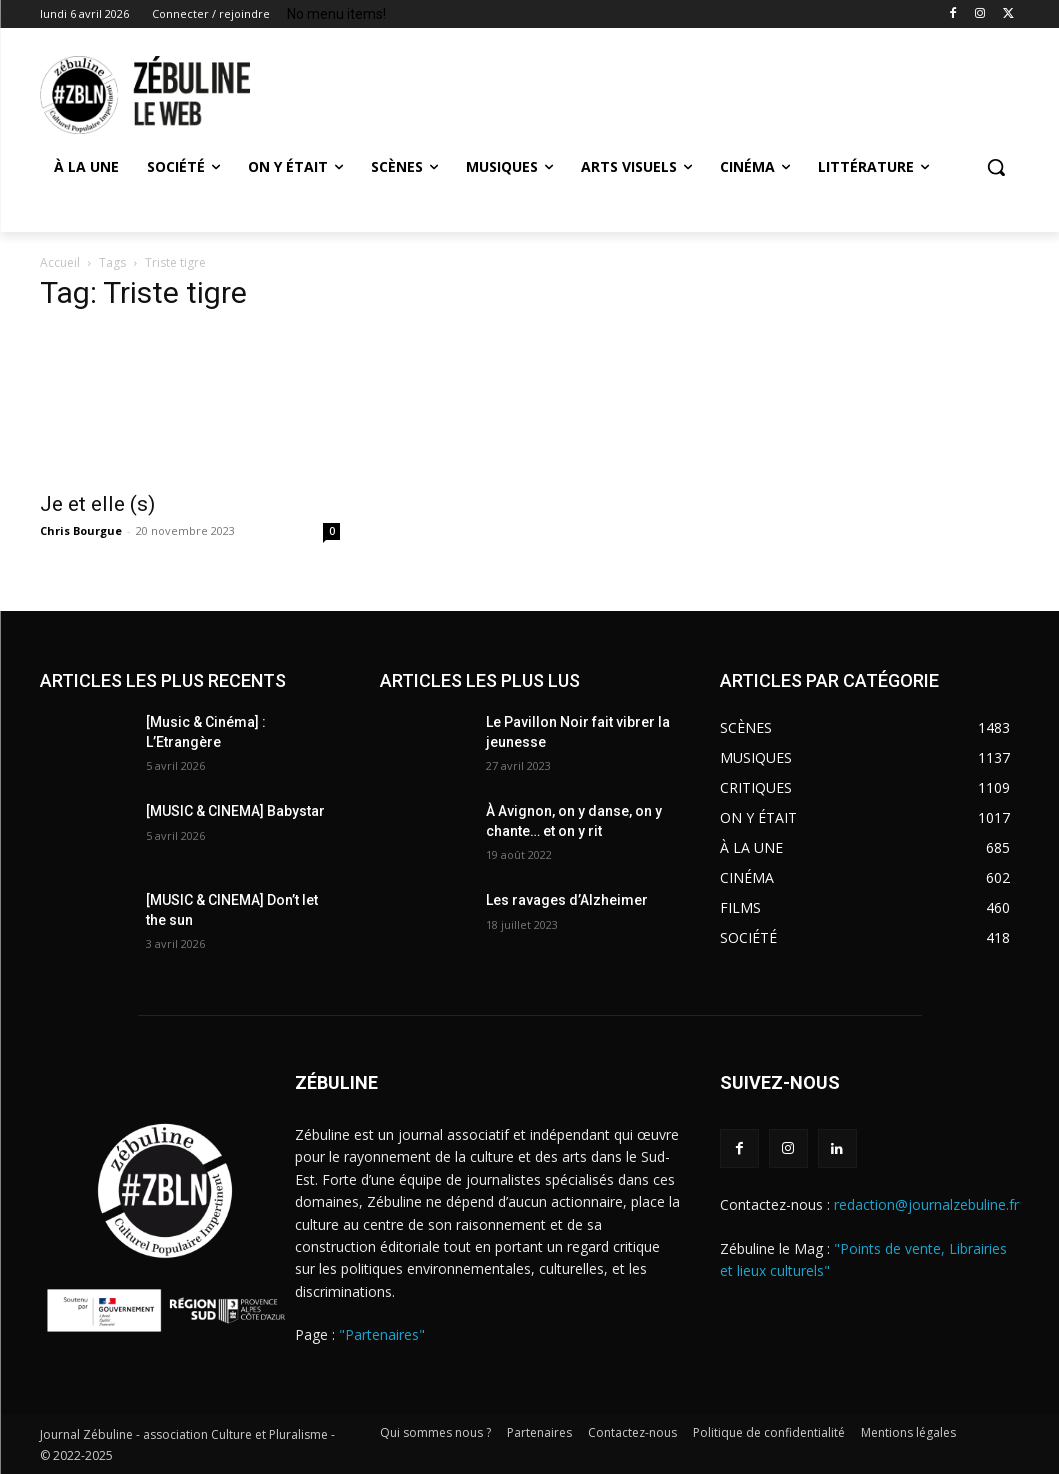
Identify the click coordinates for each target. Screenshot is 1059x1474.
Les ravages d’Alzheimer (567, 900)
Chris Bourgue (81, 530)
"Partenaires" (382, 1334)
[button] (996, 167)
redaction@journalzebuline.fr (926, 1204)
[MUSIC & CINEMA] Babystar (235, 811)
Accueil (60, 262)
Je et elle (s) (100, 504)
